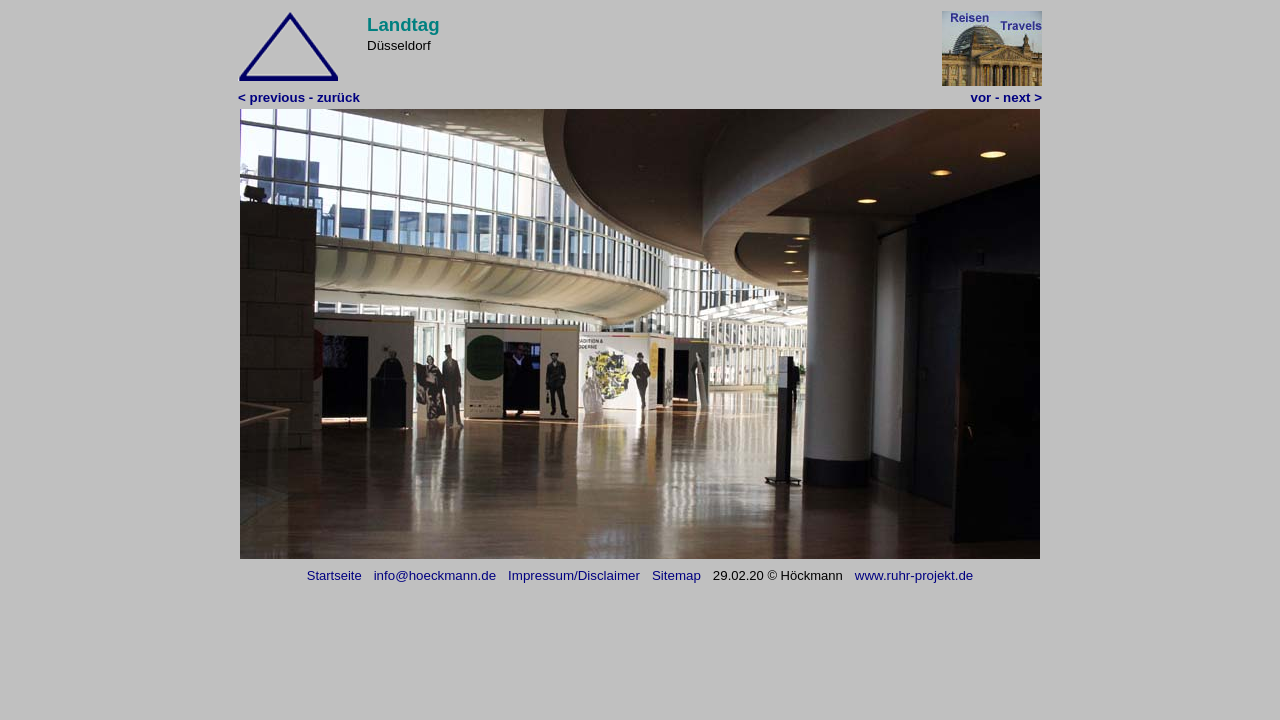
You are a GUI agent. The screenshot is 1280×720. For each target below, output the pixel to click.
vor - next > (1006, 97)
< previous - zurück (299, 97)
